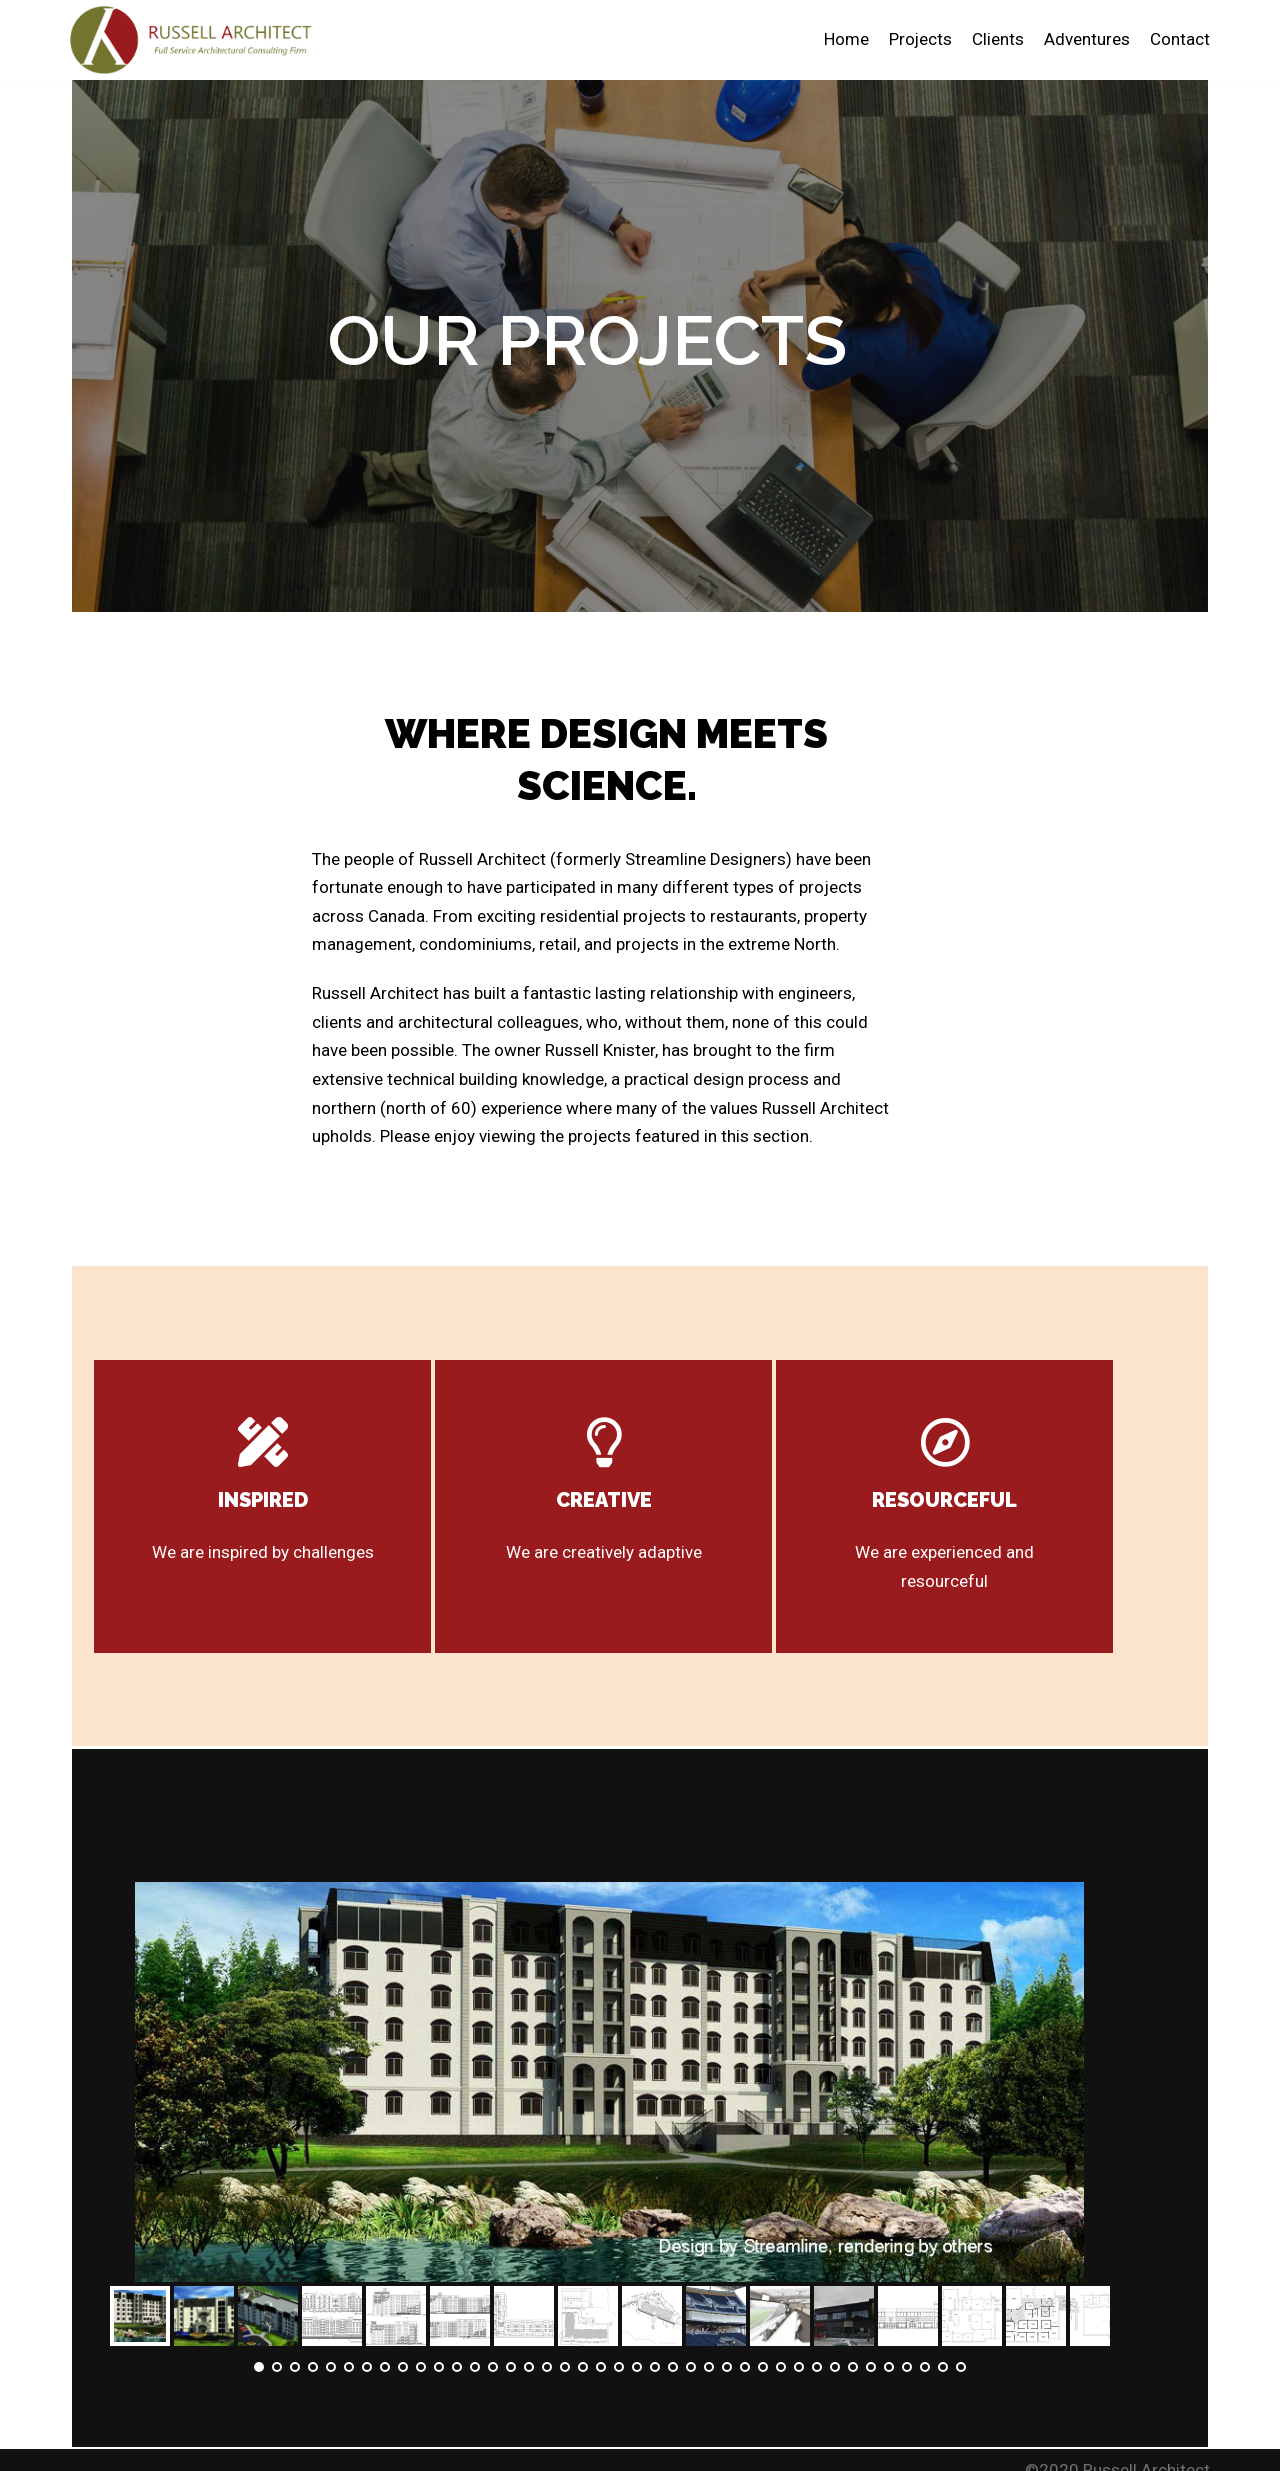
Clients (998, 39)
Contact (1180, 39)
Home (845, 39)
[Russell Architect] (200, 40)
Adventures (1087, 39)
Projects (920, 39)
